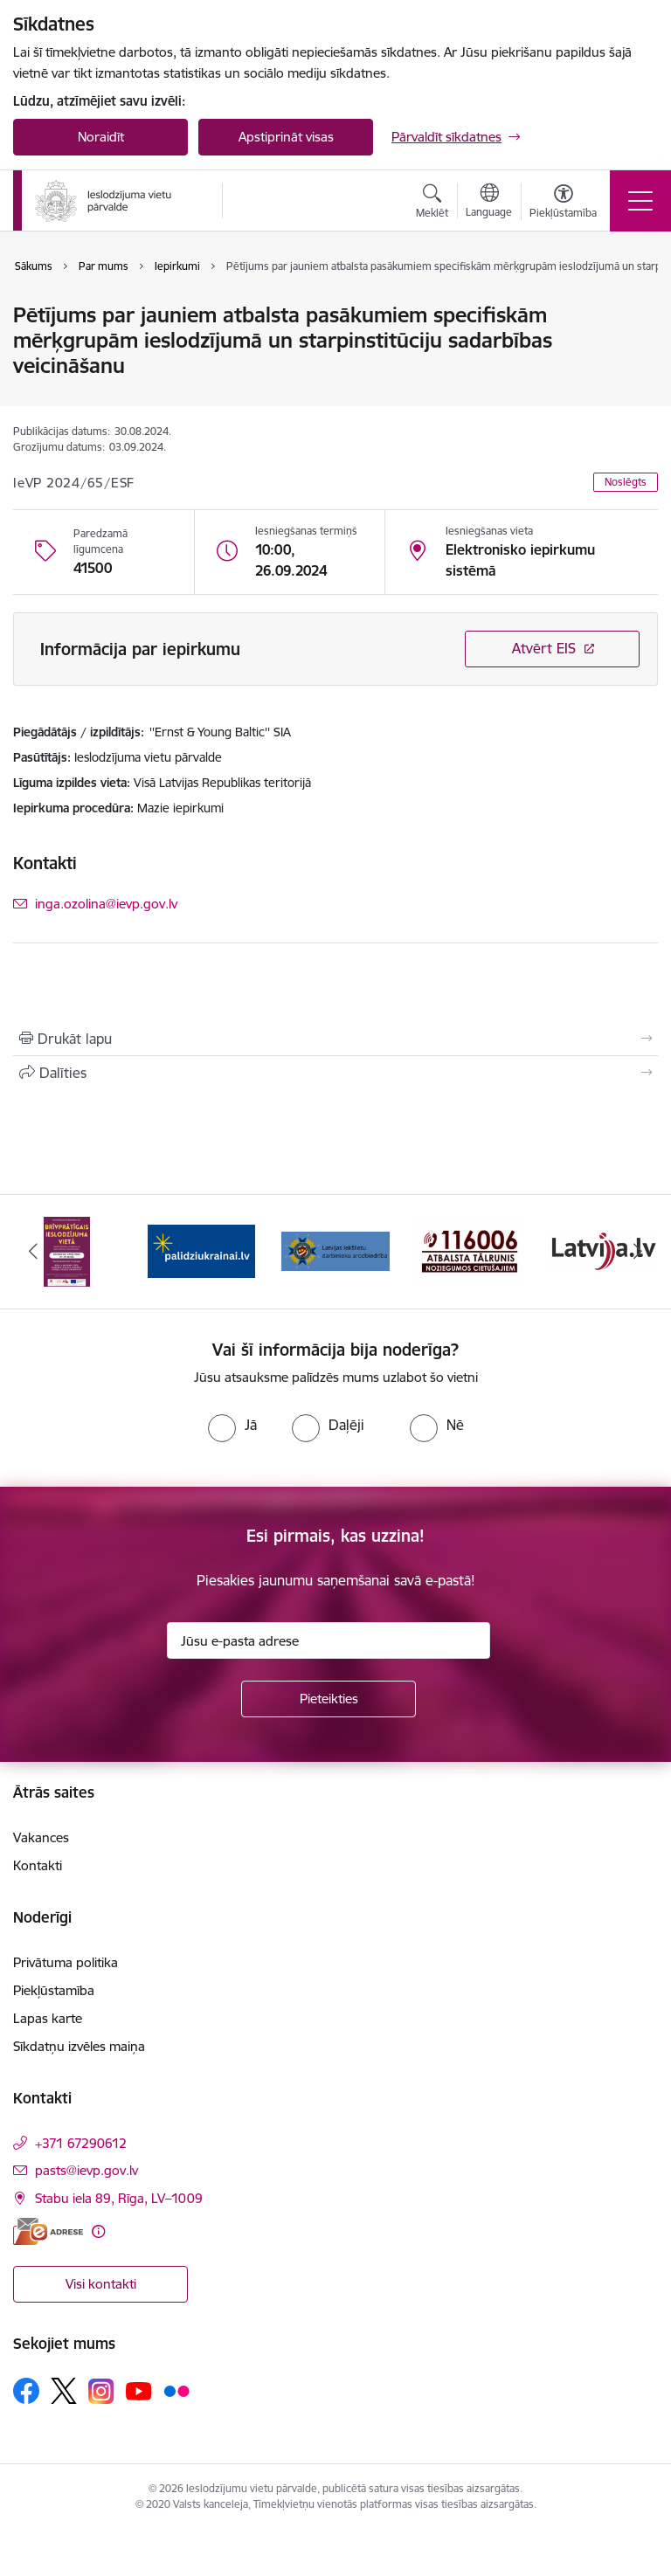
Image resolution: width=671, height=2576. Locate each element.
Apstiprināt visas (286, 136)
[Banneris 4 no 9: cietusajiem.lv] (470, 1250)
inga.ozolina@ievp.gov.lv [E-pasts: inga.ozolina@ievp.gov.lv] (106, 903)
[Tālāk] (637, 1251)
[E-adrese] (48, 2231)
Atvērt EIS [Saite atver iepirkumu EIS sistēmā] (544, 648)
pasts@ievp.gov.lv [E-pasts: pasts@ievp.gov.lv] (86, 2170)
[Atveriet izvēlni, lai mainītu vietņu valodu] (489, 203)
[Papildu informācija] (98, 2231)
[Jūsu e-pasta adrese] (328, 1640)
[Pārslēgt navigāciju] (640, 200)
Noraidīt (101, 136)
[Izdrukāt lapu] (335, 1038)
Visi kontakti (101, 2284)
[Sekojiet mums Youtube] (139, 2389)
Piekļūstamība (53, 1990)
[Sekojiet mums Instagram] (101, 2391)
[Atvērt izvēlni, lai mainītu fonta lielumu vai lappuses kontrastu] (563, 203)
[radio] (232, 1424)
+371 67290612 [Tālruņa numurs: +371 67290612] (81, 2143)
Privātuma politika (65, 1962)
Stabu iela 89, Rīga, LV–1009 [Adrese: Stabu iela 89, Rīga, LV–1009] (119, 2198)
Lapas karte (47, 2018)
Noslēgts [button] (626, 481)
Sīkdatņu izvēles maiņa (79, 2046)
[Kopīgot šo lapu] (335, 1072)
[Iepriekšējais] (33, 1251)
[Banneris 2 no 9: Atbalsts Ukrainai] (202, 1250)
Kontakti (37, 1865)
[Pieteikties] (328, 1699)
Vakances (41, 1837)
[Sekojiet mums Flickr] (176, 2389)
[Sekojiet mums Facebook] (26, 2391)
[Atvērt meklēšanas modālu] (432, 203)
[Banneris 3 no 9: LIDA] (335, 1250)
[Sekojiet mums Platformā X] (64, 2391)
